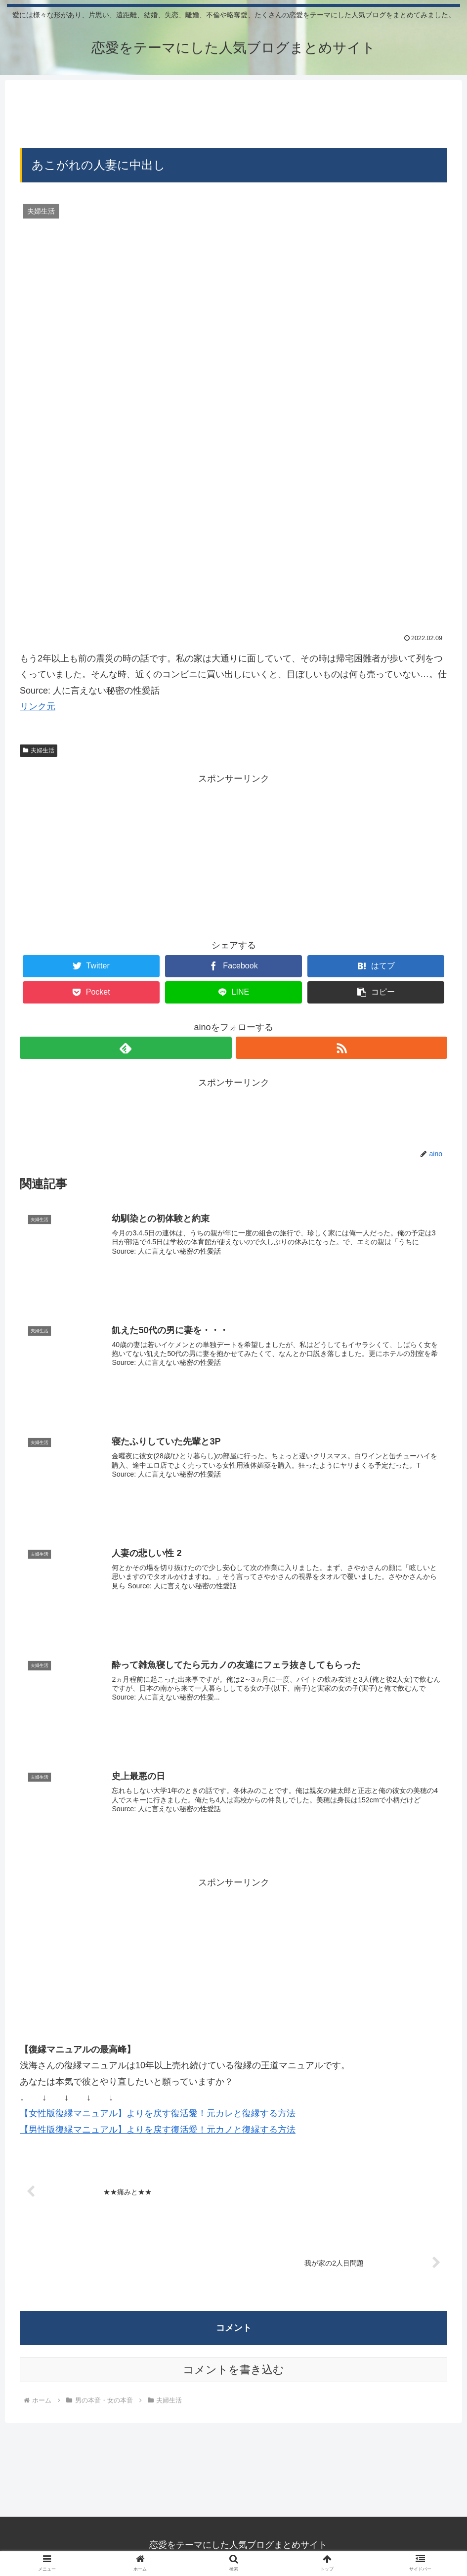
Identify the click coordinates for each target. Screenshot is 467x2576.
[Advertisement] (233, 112)
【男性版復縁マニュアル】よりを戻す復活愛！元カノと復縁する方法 (158, 2128)
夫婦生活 (38, 750)
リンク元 (37, 706)
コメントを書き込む (233, 2368)
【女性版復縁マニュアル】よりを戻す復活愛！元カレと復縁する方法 (158, 2112)
